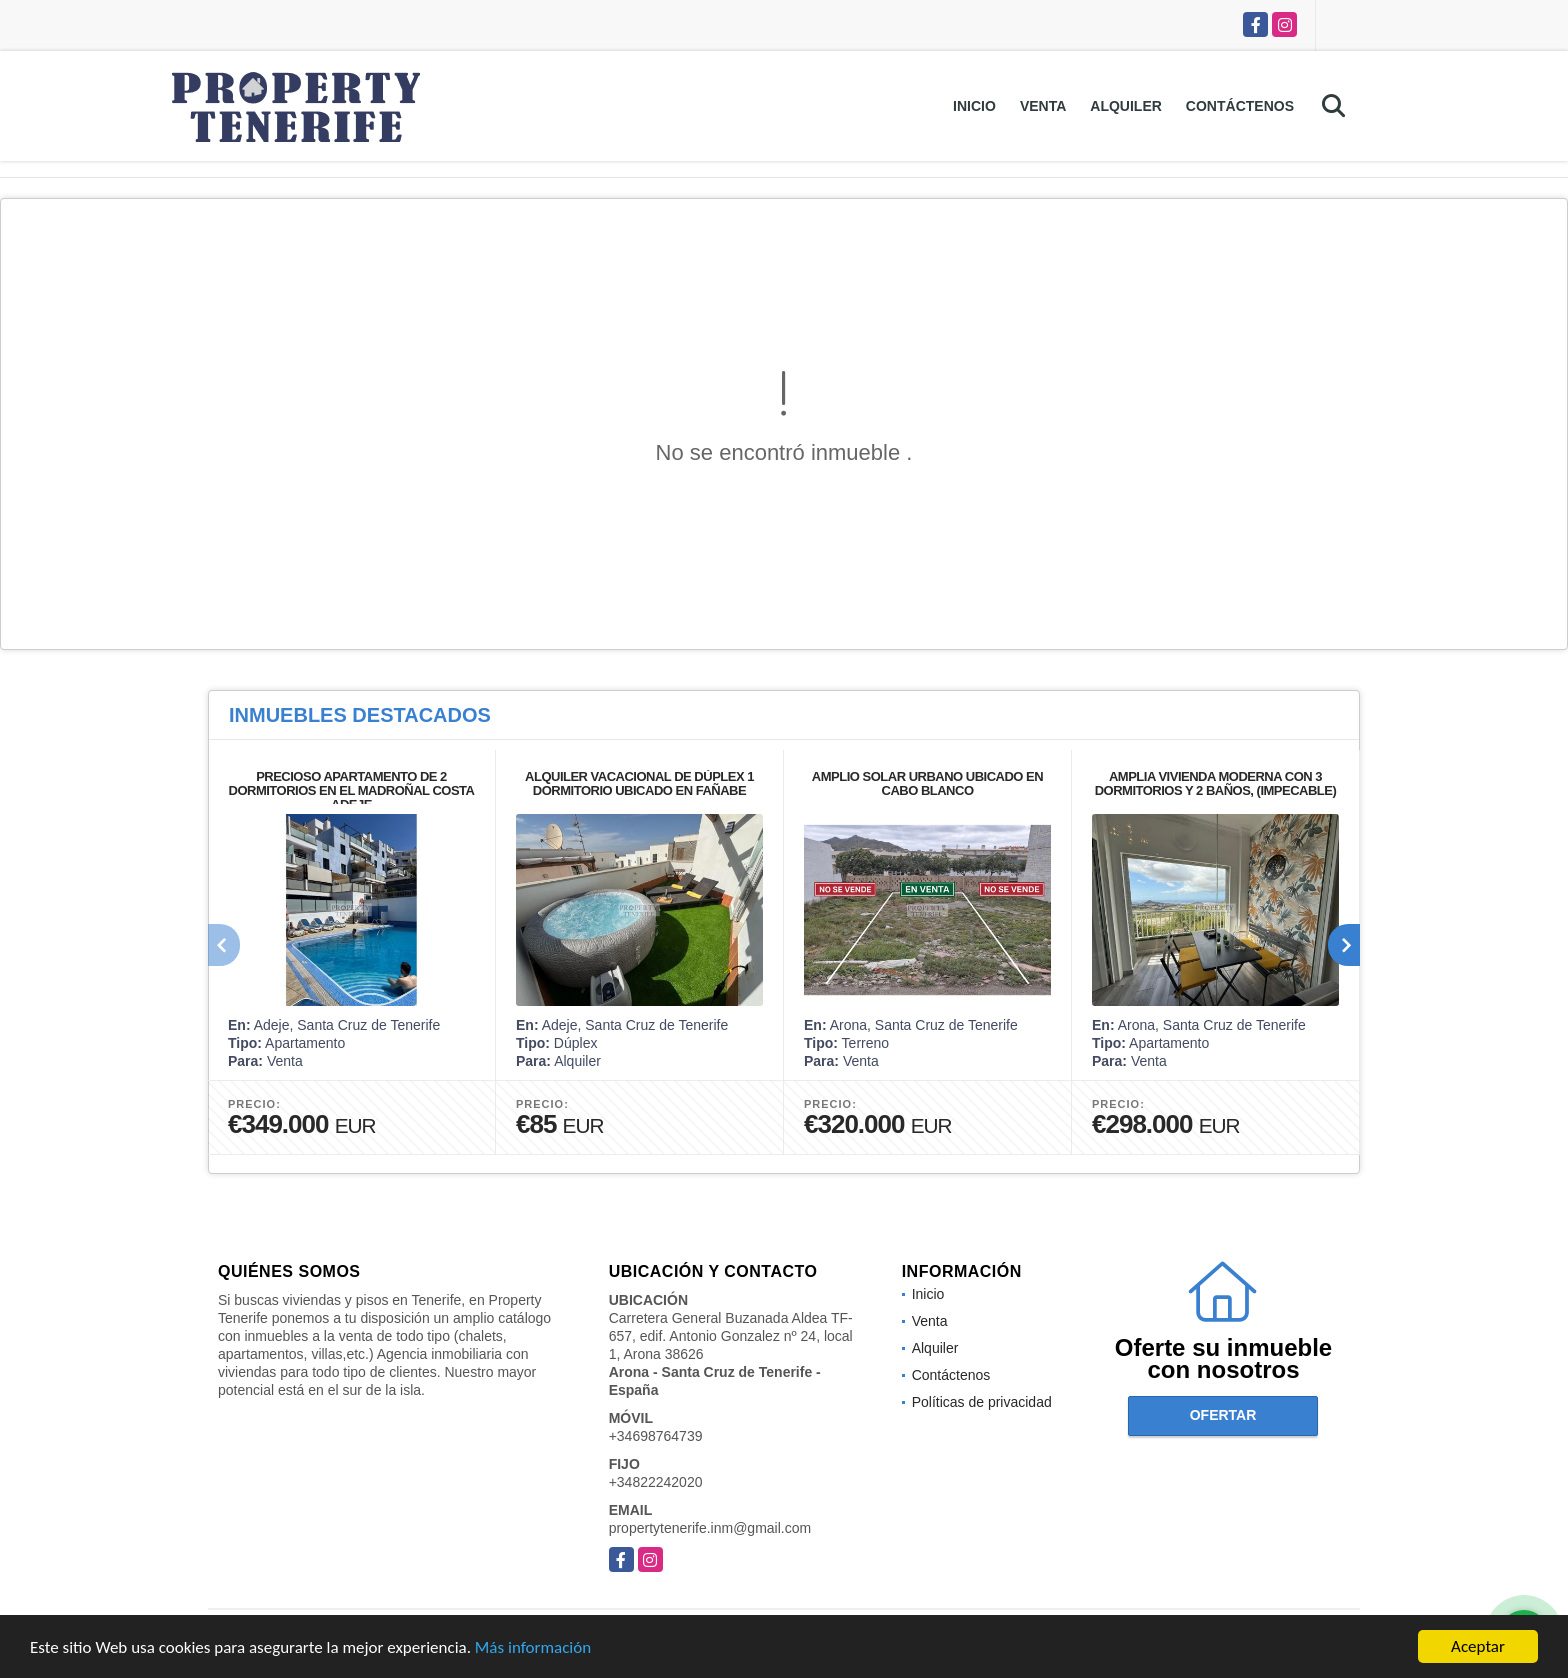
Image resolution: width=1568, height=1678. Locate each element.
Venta (1043, 106)
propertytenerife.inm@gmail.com (710, 1528)
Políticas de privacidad (982, 1402)
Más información (533, 1649)
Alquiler (1126, 106)
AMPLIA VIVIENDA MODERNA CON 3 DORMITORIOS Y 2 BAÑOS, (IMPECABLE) (1216, 783)
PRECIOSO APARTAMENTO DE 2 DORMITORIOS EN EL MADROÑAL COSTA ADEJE (352, 790)
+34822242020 (656, 1482)
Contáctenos (1240, 106)
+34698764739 (656, 1436)
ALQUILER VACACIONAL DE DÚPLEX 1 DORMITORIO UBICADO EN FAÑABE (639, 783)
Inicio (974, 106)
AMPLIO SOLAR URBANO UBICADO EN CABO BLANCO (927, 783)
